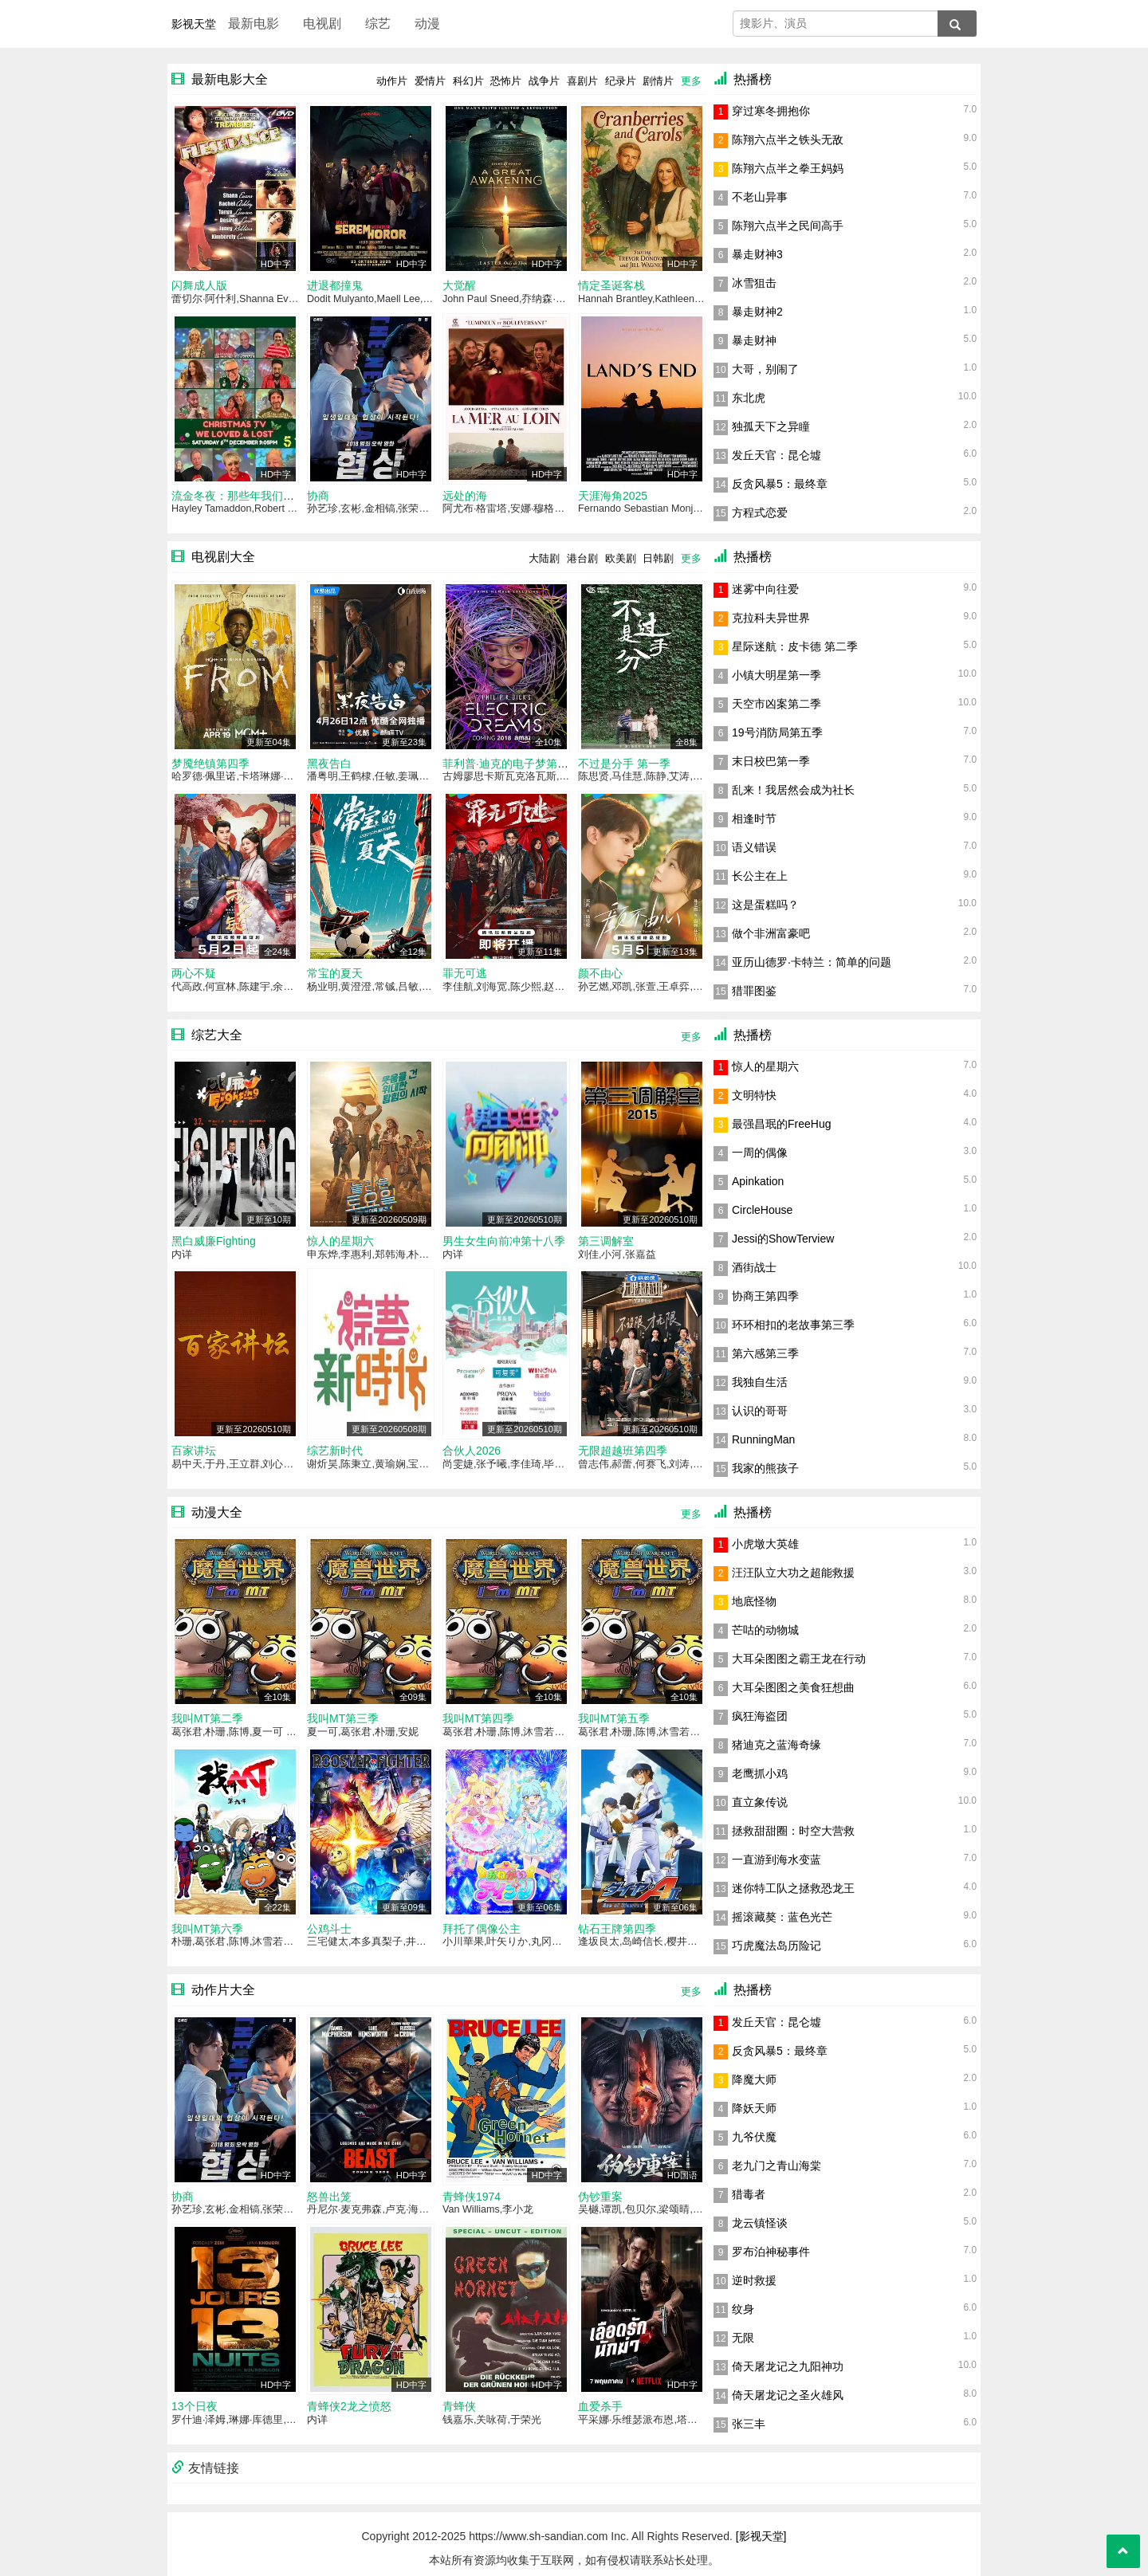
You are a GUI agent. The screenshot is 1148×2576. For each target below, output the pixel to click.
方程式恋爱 (760, 512)
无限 (743, 2337)
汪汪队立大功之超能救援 (793, 1572)
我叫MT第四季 (478, 1718)
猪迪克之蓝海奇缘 (776, 1744)
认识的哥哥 (760, 1410)
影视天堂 (193, 24)
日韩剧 (658, 558)
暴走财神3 (757, 254)
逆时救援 (754, 2280)
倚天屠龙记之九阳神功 (787, 2366)
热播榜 (752, 79)
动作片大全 (223, 1990)
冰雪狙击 (754, 283)
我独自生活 (760, 1382)
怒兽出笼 (329, 2196)
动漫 (427, 23)
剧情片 (658, 81)
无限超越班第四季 (622, 1450)
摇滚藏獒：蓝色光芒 (782, 1916)
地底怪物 (754, 1601)
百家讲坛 (193, 1450)
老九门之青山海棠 (776, 2165)
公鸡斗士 (329, 1928)
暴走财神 (754, 340)
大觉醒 (459, 285)
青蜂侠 (459, 2406)
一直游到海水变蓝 (776, 1859)
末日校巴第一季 (771, 761)
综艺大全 (216, 1035)
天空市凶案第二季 (776, 703)
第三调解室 (606, 1241)
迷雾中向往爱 (765, 589)
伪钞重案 (600, 2196)
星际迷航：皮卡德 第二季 (795, 646)
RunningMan (763, 1439)
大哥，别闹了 (765, 369)
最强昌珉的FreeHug (781, 1123)
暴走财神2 (757, 311)
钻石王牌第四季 (617, 1928)
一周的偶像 (760, 1152)
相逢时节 (754, 818)
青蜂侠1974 (471, 2196)
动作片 (391, 81)
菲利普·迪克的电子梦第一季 (511, 763)
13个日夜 (194, 2406)
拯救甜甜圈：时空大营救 (793, 1830)
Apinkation (758, 1181)
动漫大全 (216, 1512)
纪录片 (620, 81)
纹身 (743, 2309)
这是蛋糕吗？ (765, 904)
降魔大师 (754, 2079)
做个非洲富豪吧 (771, 933)
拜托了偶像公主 (481, 1928)
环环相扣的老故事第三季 (793, 1324)
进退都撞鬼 (335, 285)
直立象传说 (760, 1802)
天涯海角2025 (612, 495)
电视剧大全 (223, 557)
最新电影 (253, 23)
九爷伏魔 (754, 2136)
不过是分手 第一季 (624, 763)
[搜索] (957, 23)
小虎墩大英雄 (765, 1543)
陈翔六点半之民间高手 (787, 225)
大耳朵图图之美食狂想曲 (793, 1687)
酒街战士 (754, 1267)
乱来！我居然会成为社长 (793, 789)
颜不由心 (600, 973)
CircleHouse (762, 1210)
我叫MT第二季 (207, 1718)
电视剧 (322, 23)
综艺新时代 (335, 1450)
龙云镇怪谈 (760, 2223)
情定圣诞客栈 (611, 285)
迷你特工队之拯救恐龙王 (793, 1888)
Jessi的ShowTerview (783, 1238)
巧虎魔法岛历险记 (776, 1945)
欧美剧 (620, 558)
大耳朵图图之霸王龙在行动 (799, 1658)
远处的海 (464, 495)
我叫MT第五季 (614, 1718)
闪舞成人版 (199, 285)
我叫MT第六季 (207, 1928)
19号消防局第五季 (777, 732)
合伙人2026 (471, 1450)
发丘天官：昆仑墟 (776, 455)
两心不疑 (193, 973)
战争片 (544, 81)
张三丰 (748, 2423)
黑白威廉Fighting (213, 1241)
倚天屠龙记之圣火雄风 (787, 2395)
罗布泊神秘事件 (771, 2251)
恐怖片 (505, 81)
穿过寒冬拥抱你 (771, 110)
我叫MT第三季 (343, 1718)
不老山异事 (760, 196)
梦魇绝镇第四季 (210, 763)
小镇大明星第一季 (776, 675)
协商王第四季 (765, 1296)
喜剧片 (582, 81)
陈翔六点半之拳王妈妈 (787, 168)
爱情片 (430, 81)
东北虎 (748, 397)
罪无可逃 (464, 973)
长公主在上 (760, 876)
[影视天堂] (761, 2536)
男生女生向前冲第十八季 (503, 1241)
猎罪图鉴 (754, 990)
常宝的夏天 (335, 973)
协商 (318, 495)
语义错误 (754, 847)
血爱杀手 (600, 2406)
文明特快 (754, 1095)
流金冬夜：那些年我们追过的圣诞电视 (266, 495)
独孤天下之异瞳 (771, 426)
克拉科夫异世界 (771, 617)
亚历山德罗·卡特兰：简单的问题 (811, 962)
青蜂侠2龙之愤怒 (349, 2406)
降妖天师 (754, 2108)
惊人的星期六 (340, 1241)
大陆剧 (544, 558)
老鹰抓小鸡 (760, 1773)
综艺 (378, 23)
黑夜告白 (329, 763)
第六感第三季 (765, 1353)
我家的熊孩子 (765, 1468)
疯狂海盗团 (760, 1716)
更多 (691, 81)
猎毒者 (748, 2194)
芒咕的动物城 (765, 1630)
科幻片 (468, 81)
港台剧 (582, 558)
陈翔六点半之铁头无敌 (787, 139)
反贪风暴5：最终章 (780, 483)
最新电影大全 (229, 79)
